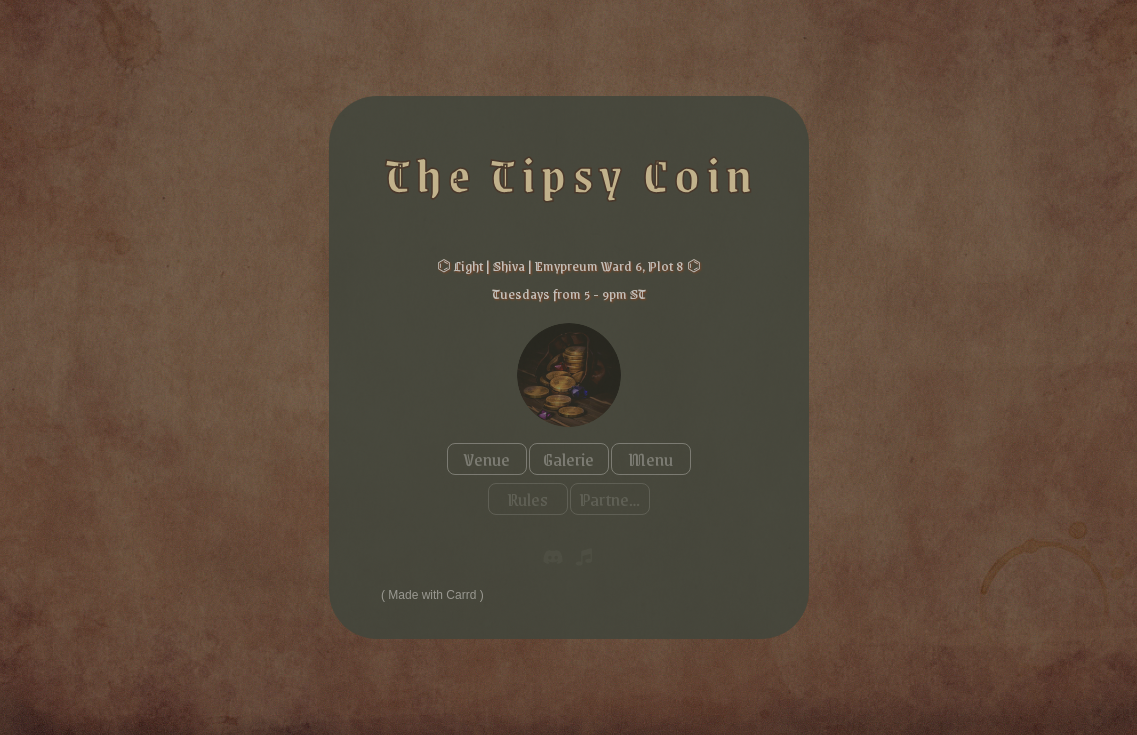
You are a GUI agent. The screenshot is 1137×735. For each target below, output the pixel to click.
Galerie (568, 459)
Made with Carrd (432, 595)
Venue (487, 459)
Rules (527, 499)
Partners (611, 499)
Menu (650, 459)
